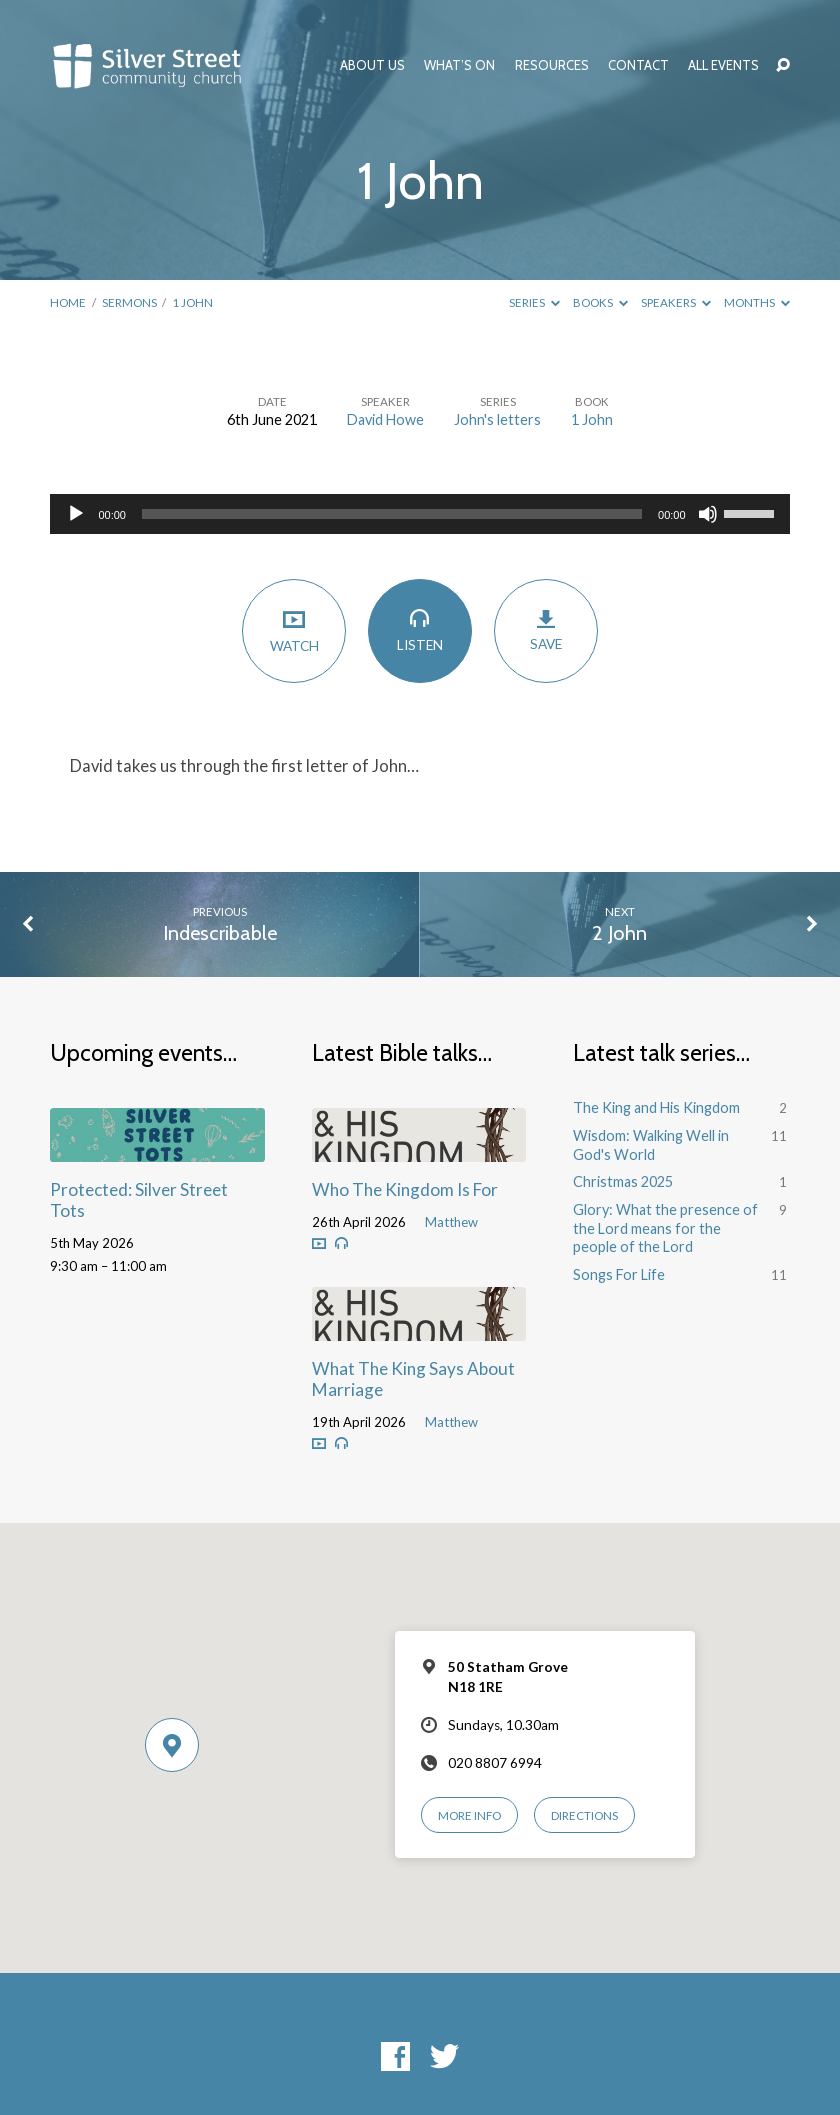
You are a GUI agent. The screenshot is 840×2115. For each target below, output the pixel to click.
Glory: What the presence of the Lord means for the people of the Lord (665, 1228)
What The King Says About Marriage (413, 1379)
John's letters (497, 419)
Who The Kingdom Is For (405, 1189)
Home (68, 302)
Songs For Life (619, 1274)
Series (534, 302)
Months (757, 302)
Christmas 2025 (623, 1181)
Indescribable (220, 933)
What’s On (459, 65)
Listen (419, 630)
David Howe (385, 419)
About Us (372, 65)
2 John (619, 933)
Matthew (451, 1222)
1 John (192, 302)
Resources (552, 65)
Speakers (676, 302)
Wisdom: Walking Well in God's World (651, 1145)
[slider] (392, 514)
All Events (723, 65)
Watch (293, 630)
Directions (584, 1815)
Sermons (129, 302)
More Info (469, 1815)
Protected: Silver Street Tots (139, 1200)
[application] (419, 514)
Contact (638, 65)
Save (545, 630)
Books (600, 302)
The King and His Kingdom (656, 1107)
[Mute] (708, 514)
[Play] (76, 514)
